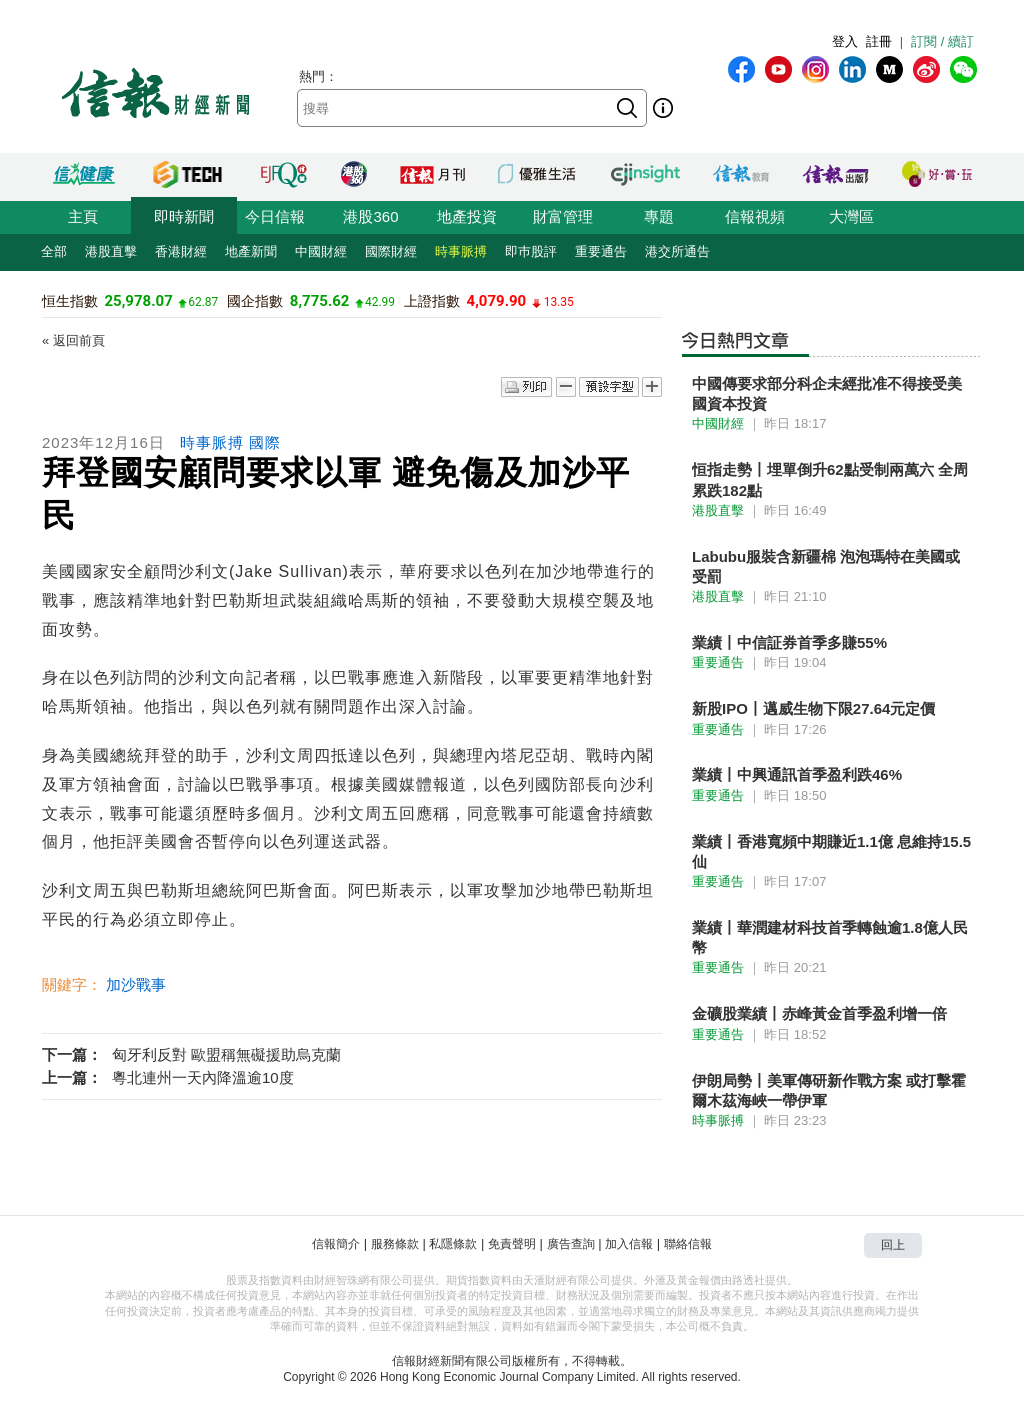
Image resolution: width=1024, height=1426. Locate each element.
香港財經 (181, 251)
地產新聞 (251, 251)
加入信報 (629, 1244)
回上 (893, 1245)
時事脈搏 (461, 251)
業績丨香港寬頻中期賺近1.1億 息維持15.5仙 (831, 851)
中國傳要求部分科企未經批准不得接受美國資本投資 (827, 393)
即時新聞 (184, 216)
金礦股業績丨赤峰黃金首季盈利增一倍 (819, 1013)
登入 (845, 41)
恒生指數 (70, 301)
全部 (54, 251)
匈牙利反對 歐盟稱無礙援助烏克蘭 (226, 1054)
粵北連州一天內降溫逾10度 (203, 1077)
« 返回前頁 (73, 340)
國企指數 (255, 301)
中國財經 (321, 251)
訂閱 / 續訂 (942, 41)
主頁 (83, 216)
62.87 (203, 302)
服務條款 (395, 1244)
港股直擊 (111, 251)
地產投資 (467, 216)
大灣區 (851, 216)
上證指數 (432, 301)
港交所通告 (677, 251)
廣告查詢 (571, 1244)
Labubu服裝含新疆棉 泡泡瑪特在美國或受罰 (826, 566)
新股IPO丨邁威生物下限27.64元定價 (813, 708)
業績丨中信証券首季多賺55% (789, 642)
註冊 (879, 41)
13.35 (559, 302)
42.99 (380, 302)
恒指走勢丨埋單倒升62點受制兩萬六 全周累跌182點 (830, 479)
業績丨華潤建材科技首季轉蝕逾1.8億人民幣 (830, 937)
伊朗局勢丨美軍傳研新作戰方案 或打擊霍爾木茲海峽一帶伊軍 (829, 1090)
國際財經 (391, 251)
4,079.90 (497, 301)
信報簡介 (336, 1244)
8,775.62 (320, 301)
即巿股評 (531, 251)
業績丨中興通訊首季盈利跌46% (797, 774)
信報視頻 (755, 216)
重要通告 (601, 251)
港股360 (370, 216)
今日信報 (275, 216)
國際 (265, 442)
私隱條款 (453, 1244)
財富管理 (563, 216)
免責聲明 (512, 1244)
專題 (659, 216)
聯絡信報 (688, 1244)
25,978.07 (138, 301)
